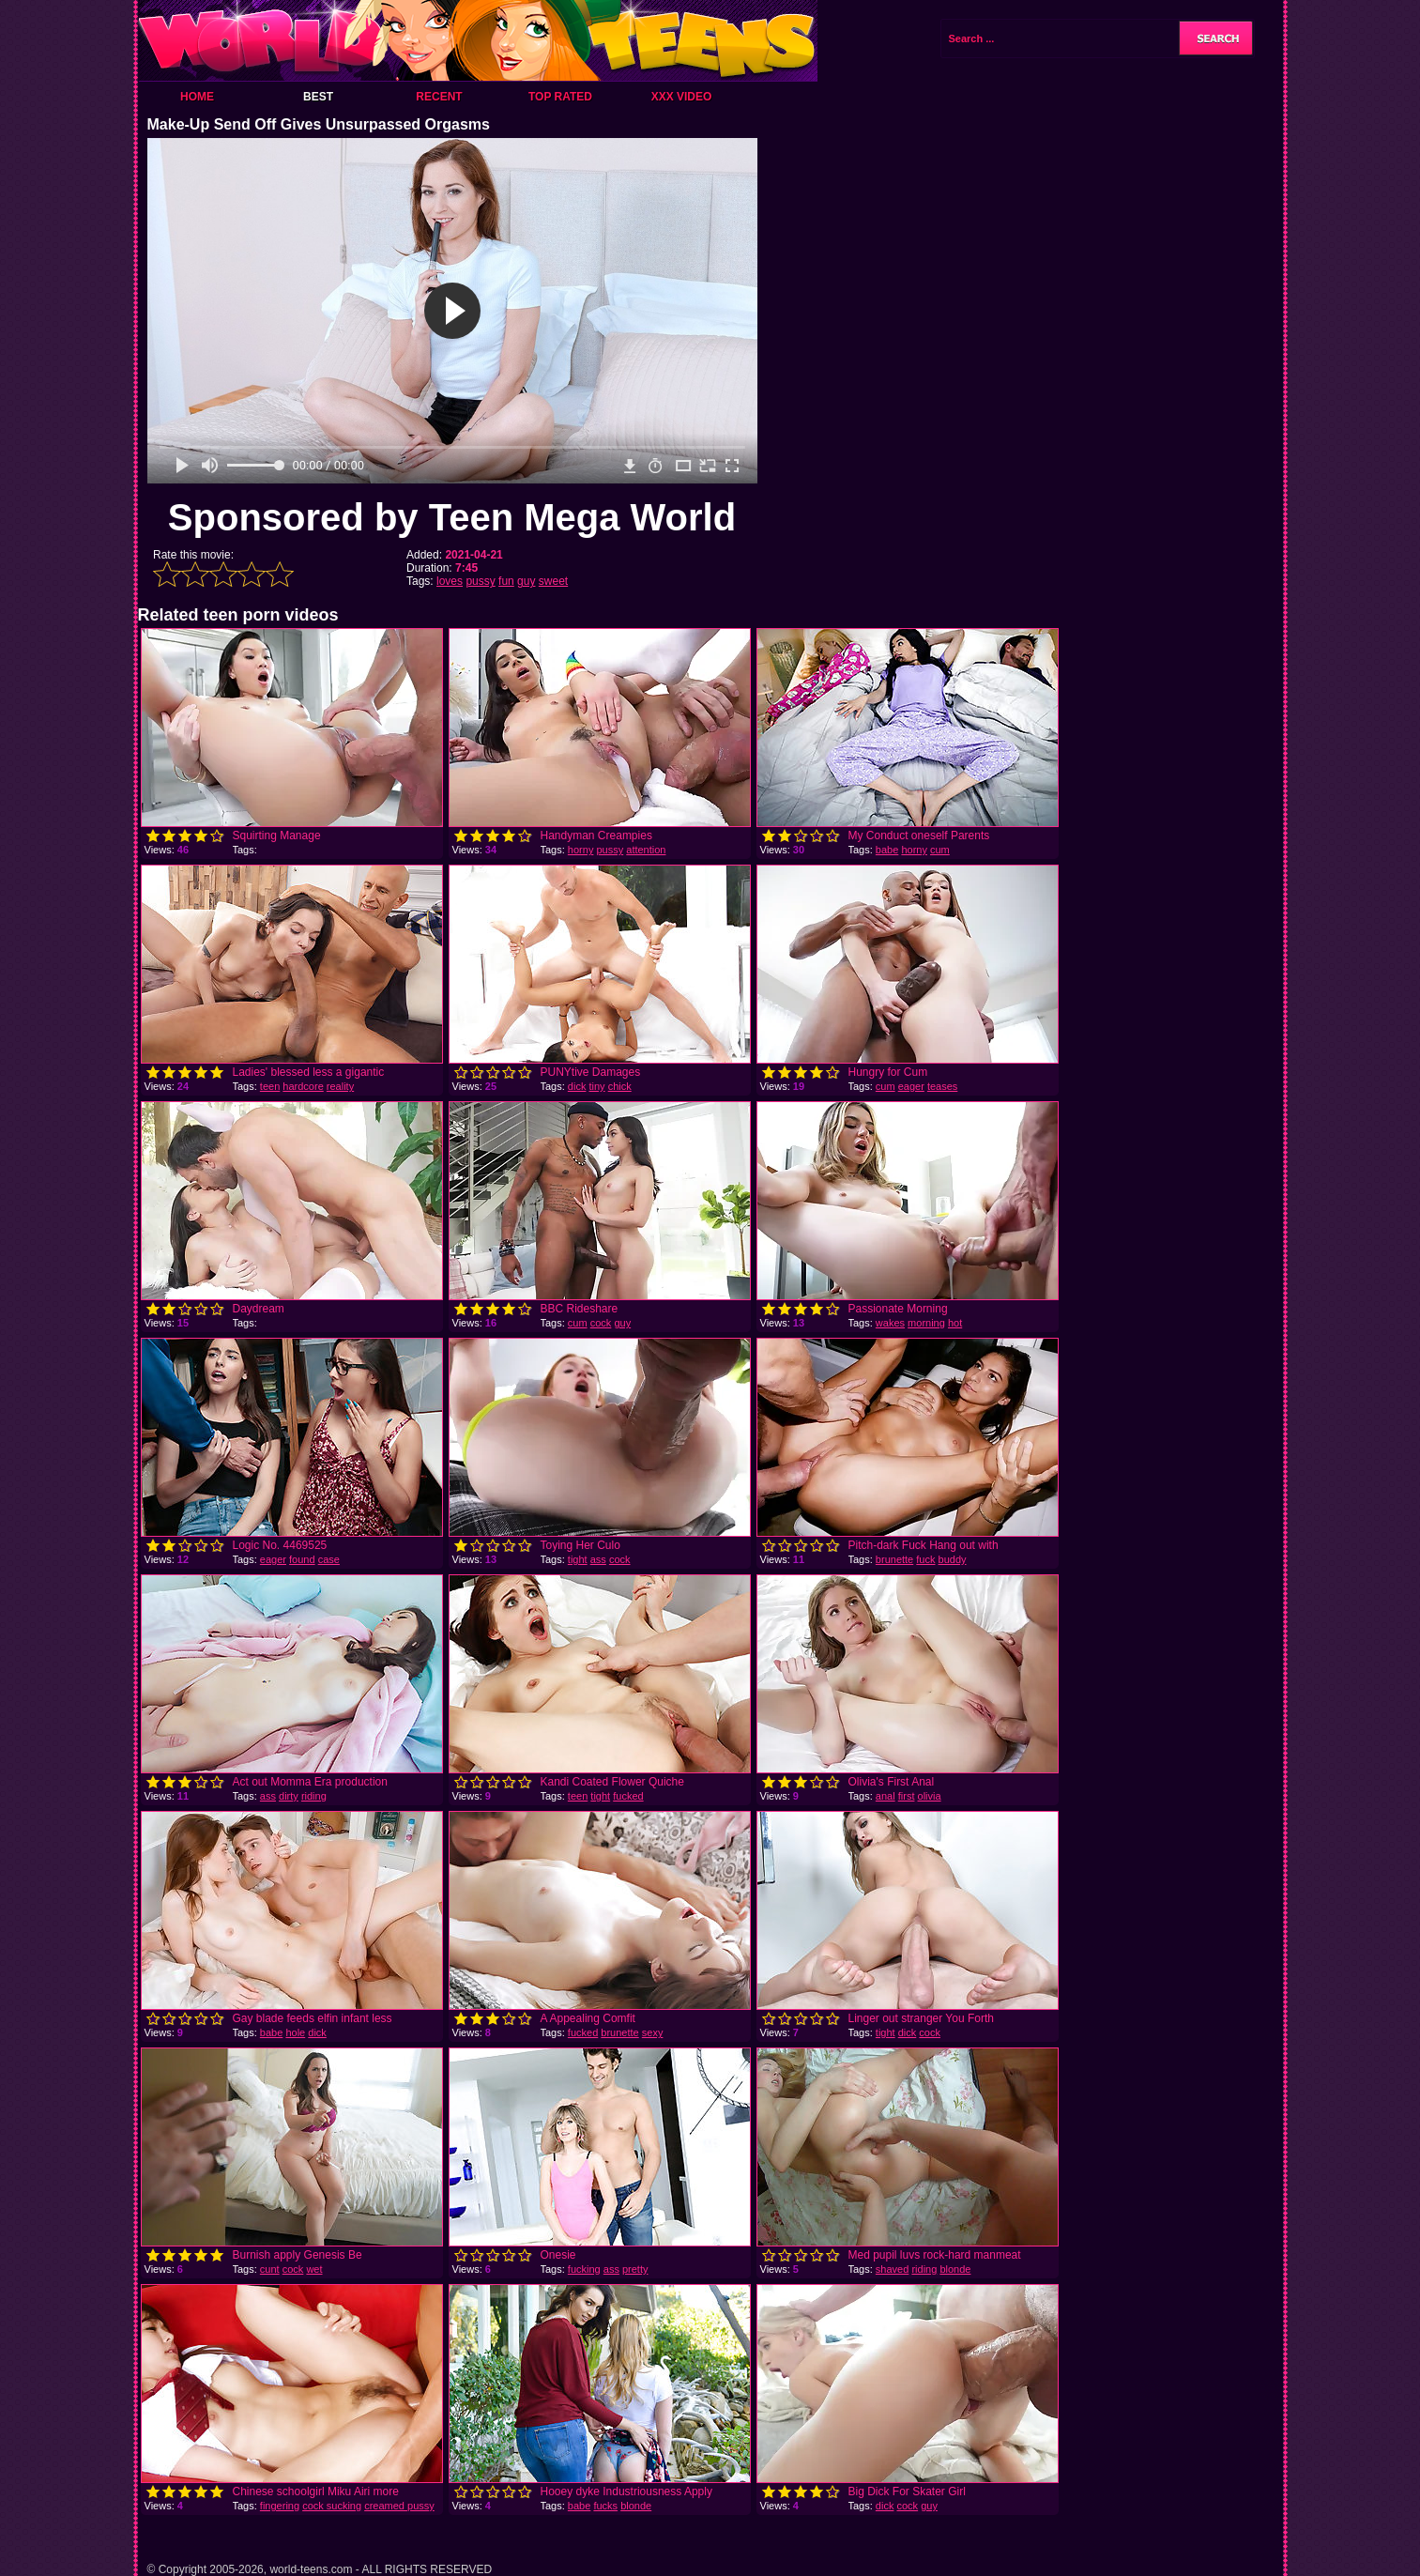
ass (598, 1559)
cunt (270, 2269)
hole (295, 2032)
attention (645, 849)
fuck (925, 1559)
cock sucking (331, 2505)
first (906, 1796)
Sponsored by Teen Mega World (452, 517)
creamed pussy (399, 2505)
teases (942, 1086)
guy (526, 581)
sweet (553, 581)
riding (314, 1796)
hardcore (302, 1086)
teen (270, 1086)
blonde (954, 2269)
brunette (894, 1559)
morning (926, 1322)
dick (577, 1086)
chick (620, 1086)
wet (314, 2269)
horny (581, 849)
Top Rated (560, 96)
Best (318, 96)
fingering (279, 2505)
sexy (653, 2032)
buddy (953, 1559)
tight (578, 1559)
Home (197, 96)
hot (955, 1322)
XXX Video (681, 96)
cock (601, 1322)
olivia (929, 1796)
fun (506, 581)
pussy (480, 581)
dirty (288, 1796)
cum (940, 849)
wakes (890, 1322)
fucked (628, 1796)
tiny (596, 1086)
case (329, 1559)
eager (911, 1086)
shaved (892, 2269)
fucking (584, 2269)
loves (449, 581)
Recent (439, 96)
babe (887, 849)
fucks (605, 2505)
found (302, 1559)
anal (885, 1796)
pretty (635, 2269)
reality (340, 1086)
